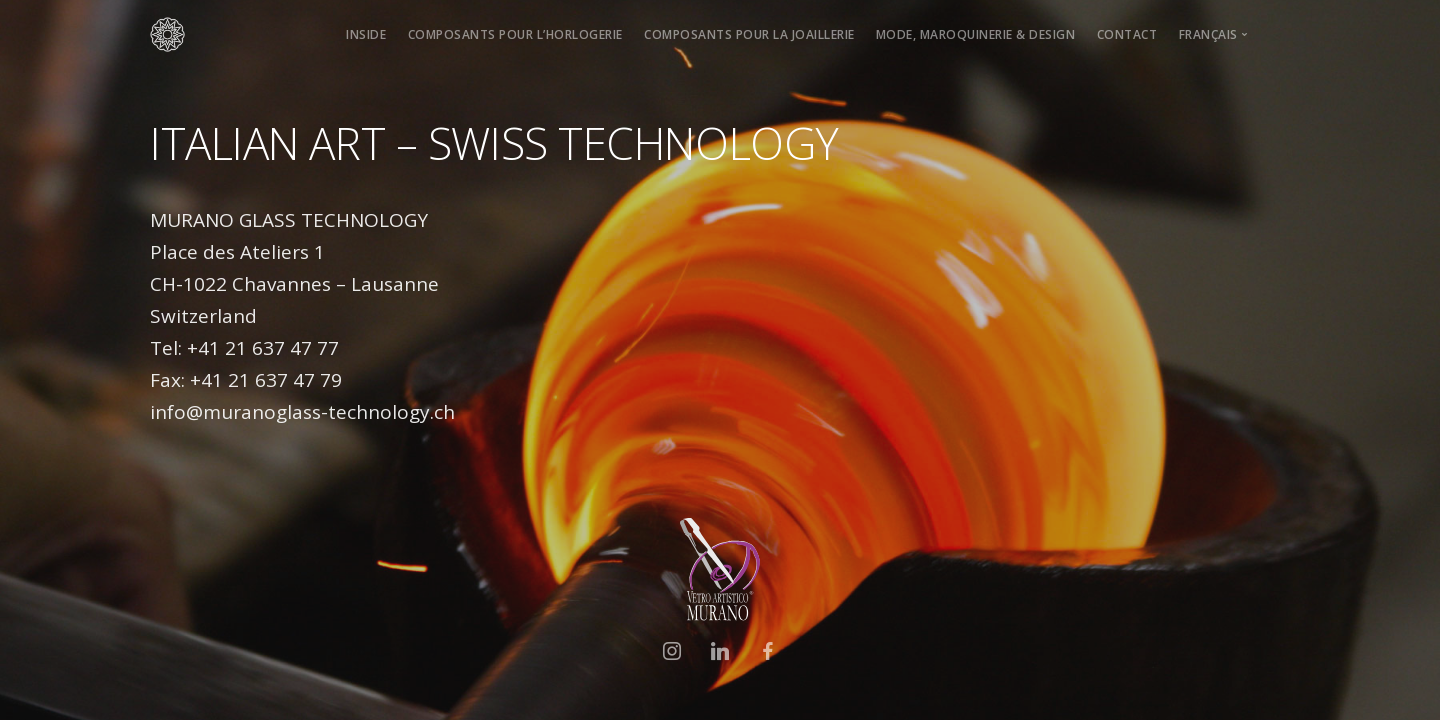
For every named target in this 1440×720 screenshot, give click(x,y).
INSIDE (366, 34)
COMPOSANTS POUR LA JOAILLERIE (749, 34)
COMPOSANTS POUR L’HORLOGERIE (515, 34)
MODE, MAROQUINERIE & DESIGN (976, 34)
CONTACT (1127, 34)
